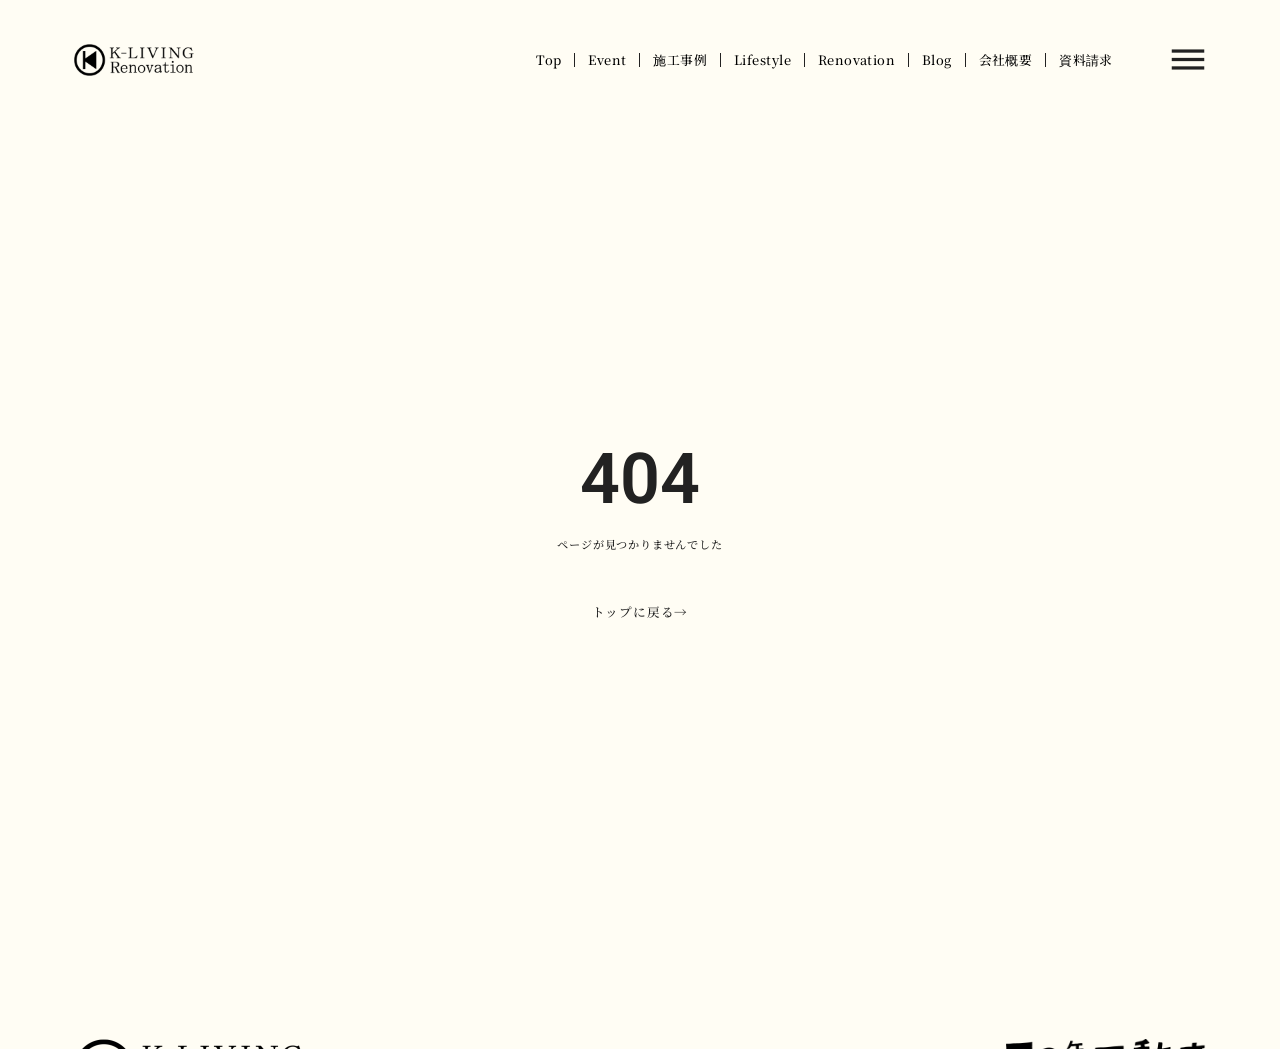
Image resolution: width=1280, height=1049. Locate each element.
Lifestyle (762, 59)
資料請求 (1086, 59)
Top (548, 59)
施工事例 (680, 59)
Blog (937, 59)
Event (607, 59)
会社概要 (1006, 59)
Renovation (857, 59)
